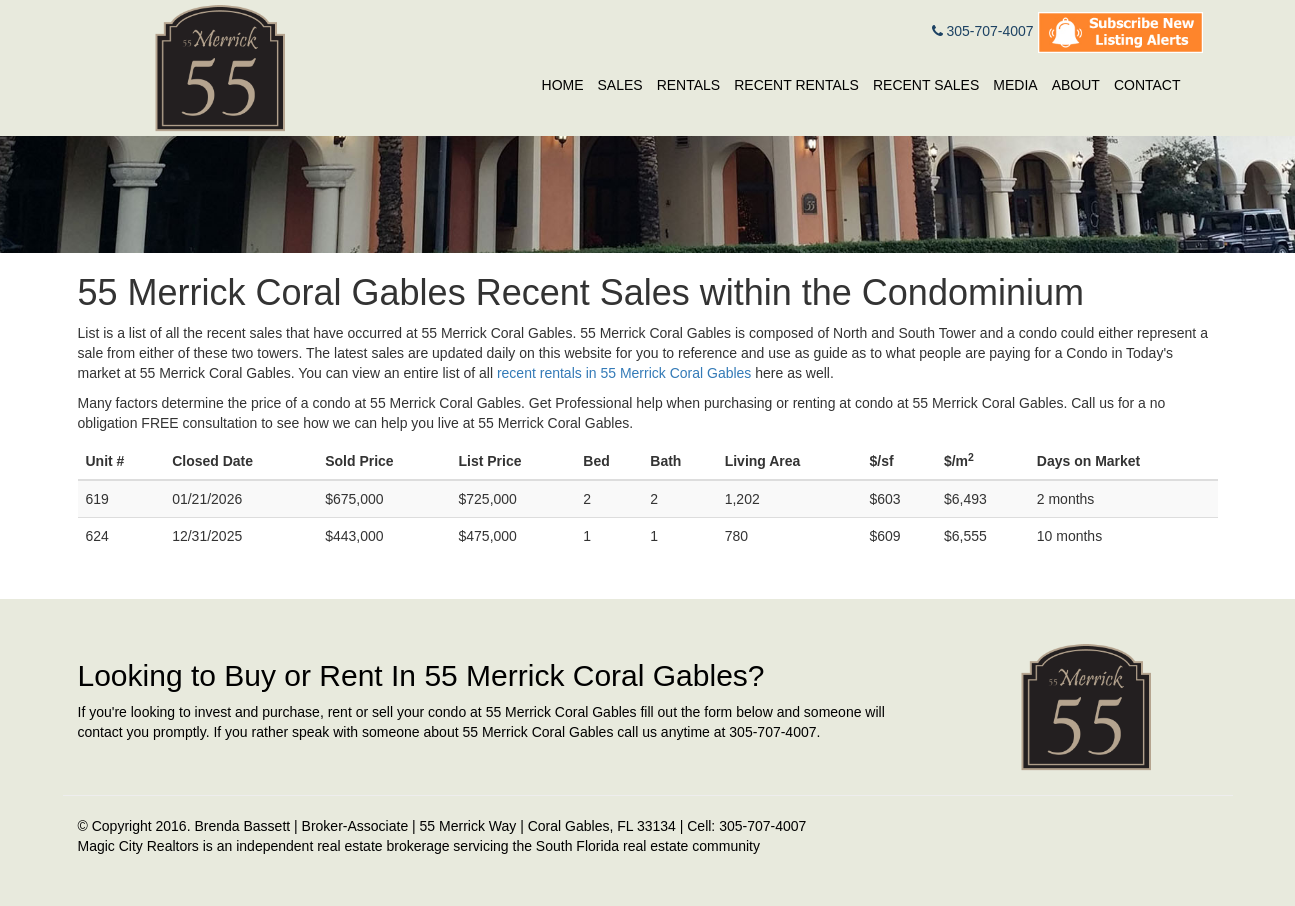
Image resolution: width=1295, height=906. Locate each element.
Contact (1147, 85)
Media (1015, 85)
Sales (620, 85)
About (1076, 85)
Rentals (689, 85)
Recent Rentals (796, 85)
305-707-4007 (983, 31)
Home (563, 85)
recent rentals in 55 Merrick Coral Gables (624, 373)
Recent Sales (926, 85)
